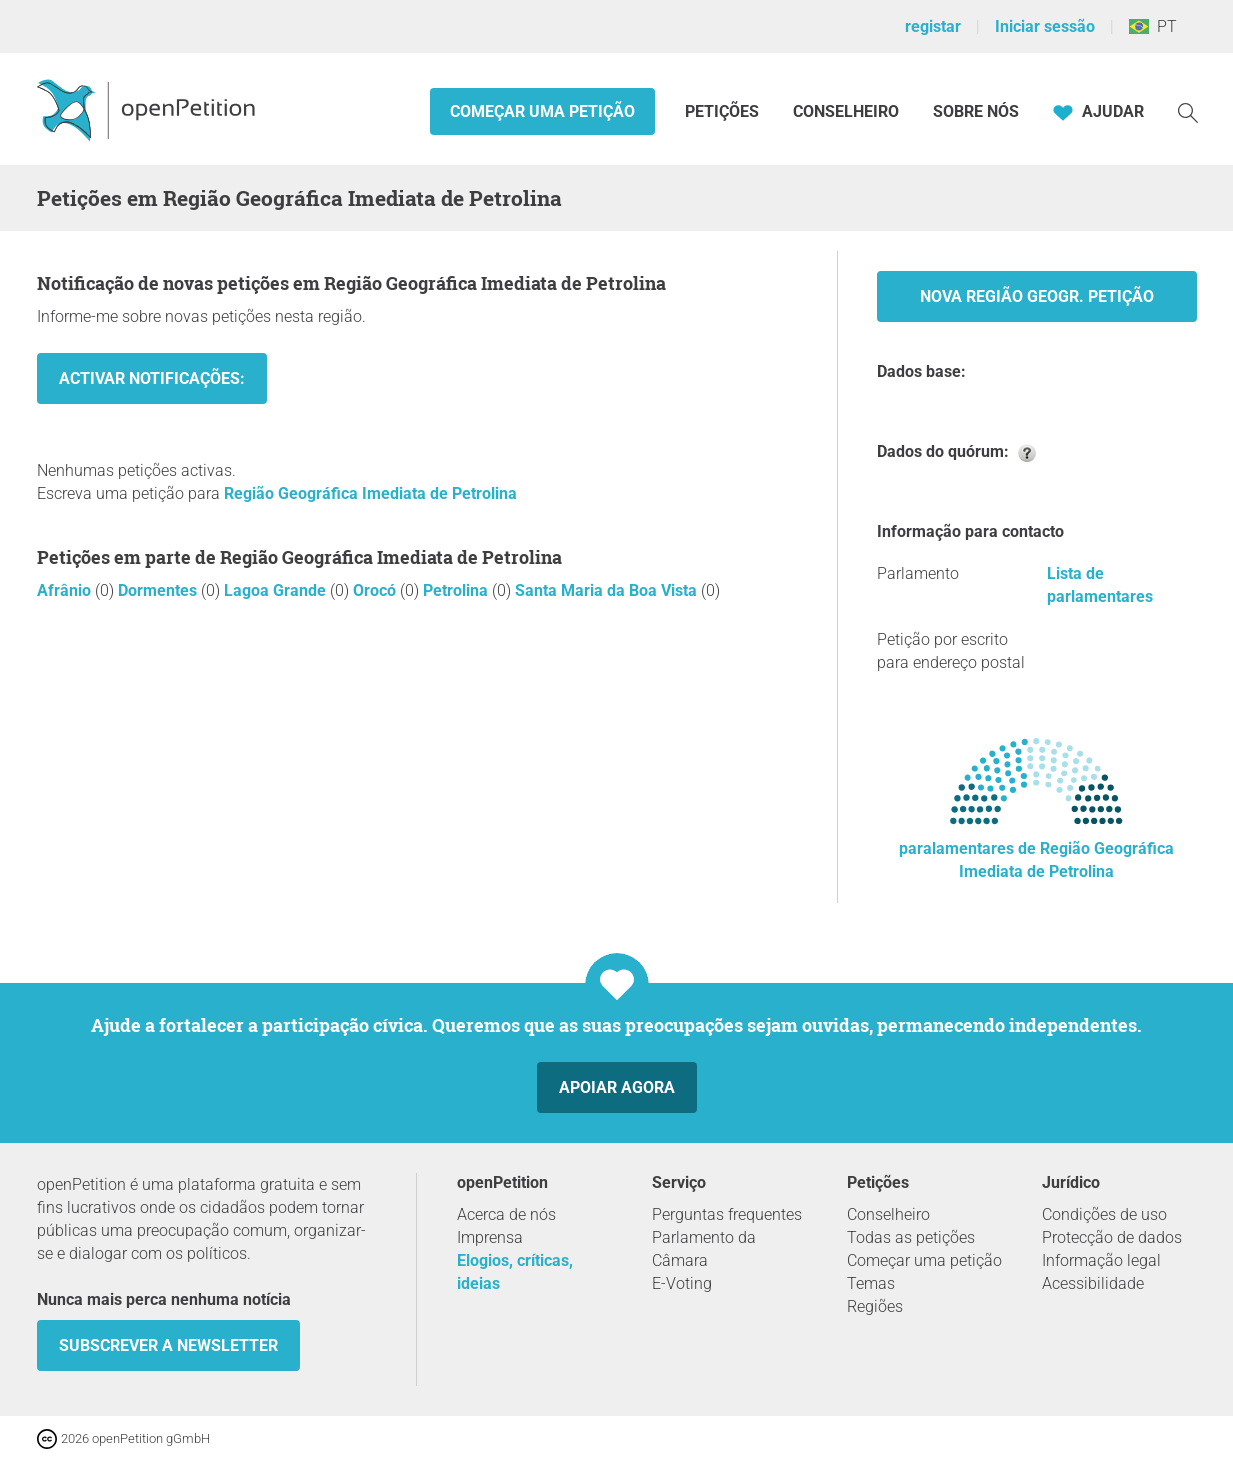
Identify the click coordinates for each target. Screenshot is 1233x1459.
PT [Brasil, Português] (1153, 26)
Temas (871, 1283)
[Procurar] (1188, 111)
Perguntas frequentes (727, 1214)
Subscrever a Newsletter (168, 1345)
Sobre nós (976, 111)
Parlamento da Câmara (704, 1249)
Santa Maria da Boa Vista (608, 590)
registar (933, 26)
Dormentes (159, 590)
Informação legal (1101, 1260)
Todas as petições (911, 1237)
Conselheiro (846, 111)
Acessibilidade (1093, 1283)
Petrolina (457, 590)
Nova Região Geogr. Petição (1037, 296)
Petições (724, 111)
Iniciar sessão (1045, 26)
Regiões (875, 1306)
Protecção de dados (1112, 1237)
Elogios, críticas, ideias (515, 1272)
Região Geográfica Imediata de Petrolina (370, 493)
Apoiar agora (617, 1087)
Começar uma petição (542, 111)
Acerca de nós (506, 1214)
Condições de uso (1104, 1214)
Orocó (376, 590)
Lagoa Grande (277, 590)
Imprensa (490, 1237)
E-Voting (682, 1283)
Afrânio (66, 590)
